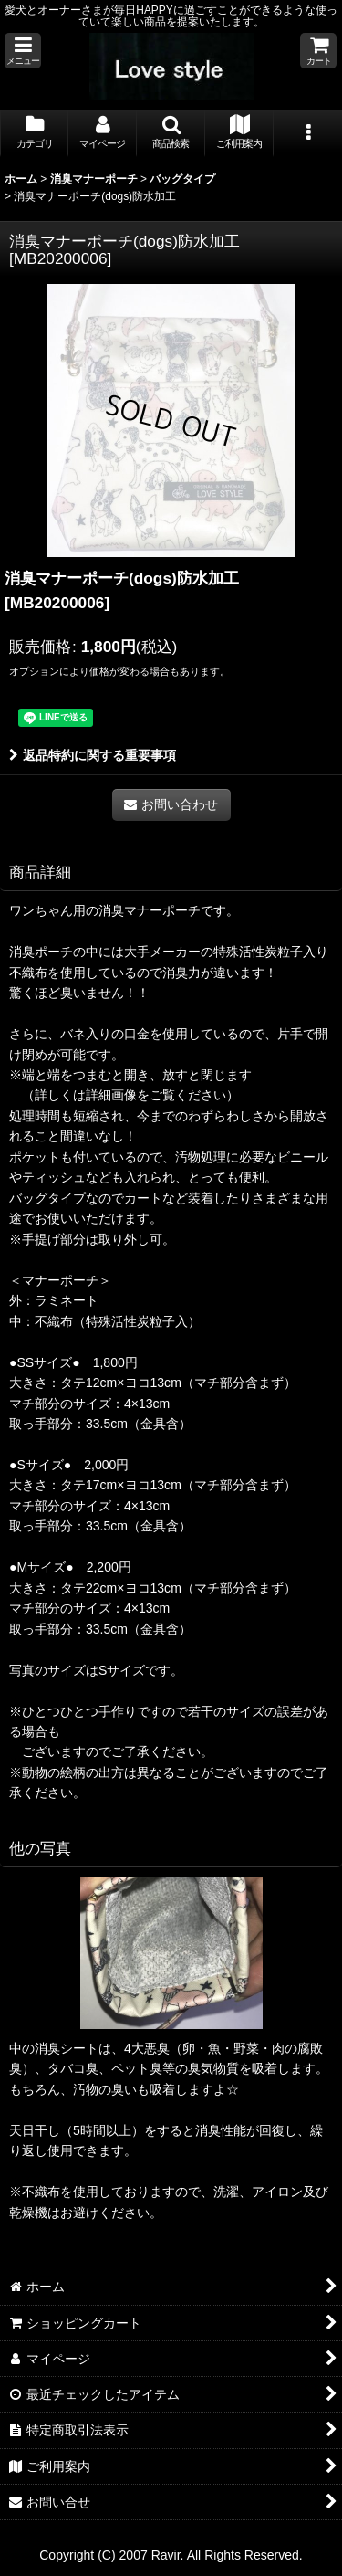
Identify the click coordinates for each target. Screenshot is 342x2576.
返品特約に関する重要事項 (92, 755)
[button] (23, 50)
